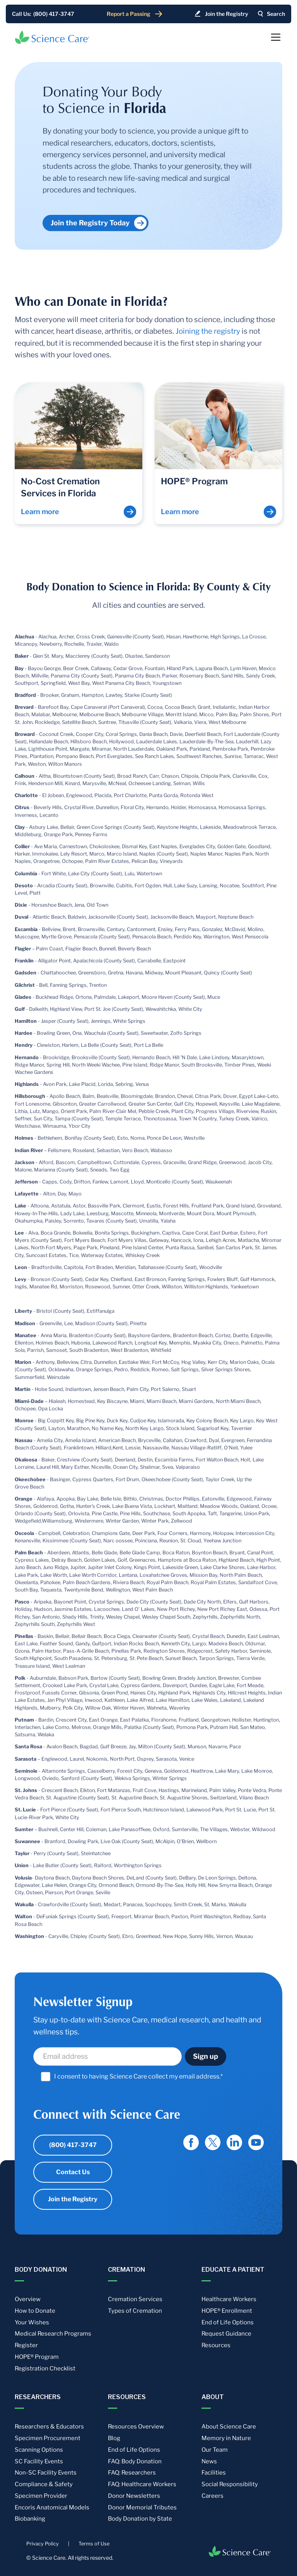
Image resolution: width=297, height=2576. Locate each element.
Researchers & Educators (49, 2426)
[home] (52, 37)
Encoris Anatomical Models (52, 2507)
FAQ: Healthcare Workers (142, 2484)
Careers (212, 2495)
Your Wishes (32, 2322)
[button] (274, 37)
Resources (215, 2345)
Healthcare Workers (228, 2299)
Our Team (214, 2449)
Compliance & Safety (44, 2484)
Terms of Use (94, 2544)
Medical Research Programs (53, 2333)
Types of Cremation (135, 2310)
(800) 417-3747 (73, 2145)
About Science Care (228, 2426)
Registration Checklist (45, 2368)
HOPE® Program (37, 2356)
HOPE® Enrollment (226, 2310)
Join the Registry (72, 2199)
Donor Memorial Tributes (142, 2507)
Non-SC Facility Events (46, 2472)
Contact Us (73, 2172)
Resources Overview (136, 2426)
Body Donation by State (140, 2518)
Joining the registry (208, 331)
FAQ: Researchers (132, 2472)
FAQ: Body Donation (135, 2461)
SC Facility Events (39, 2461)
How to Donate (35, 2310)
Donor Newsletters (134, 2495)
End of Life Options (227, 2322)
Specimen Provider (41, 2495)
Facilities (213, 2472)
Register (26, 2345)
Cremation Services (135, 2299)
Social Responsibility (229, 2484)
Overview (28, 2299)
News (209, 2461)
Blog (114, 2438)
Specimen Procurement (47, 2438)
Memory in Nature (226, 2438)
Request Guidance (226, 2333)
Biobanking (30, 2518)
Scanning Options (39, 2449)
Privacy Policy (42, 2544)
